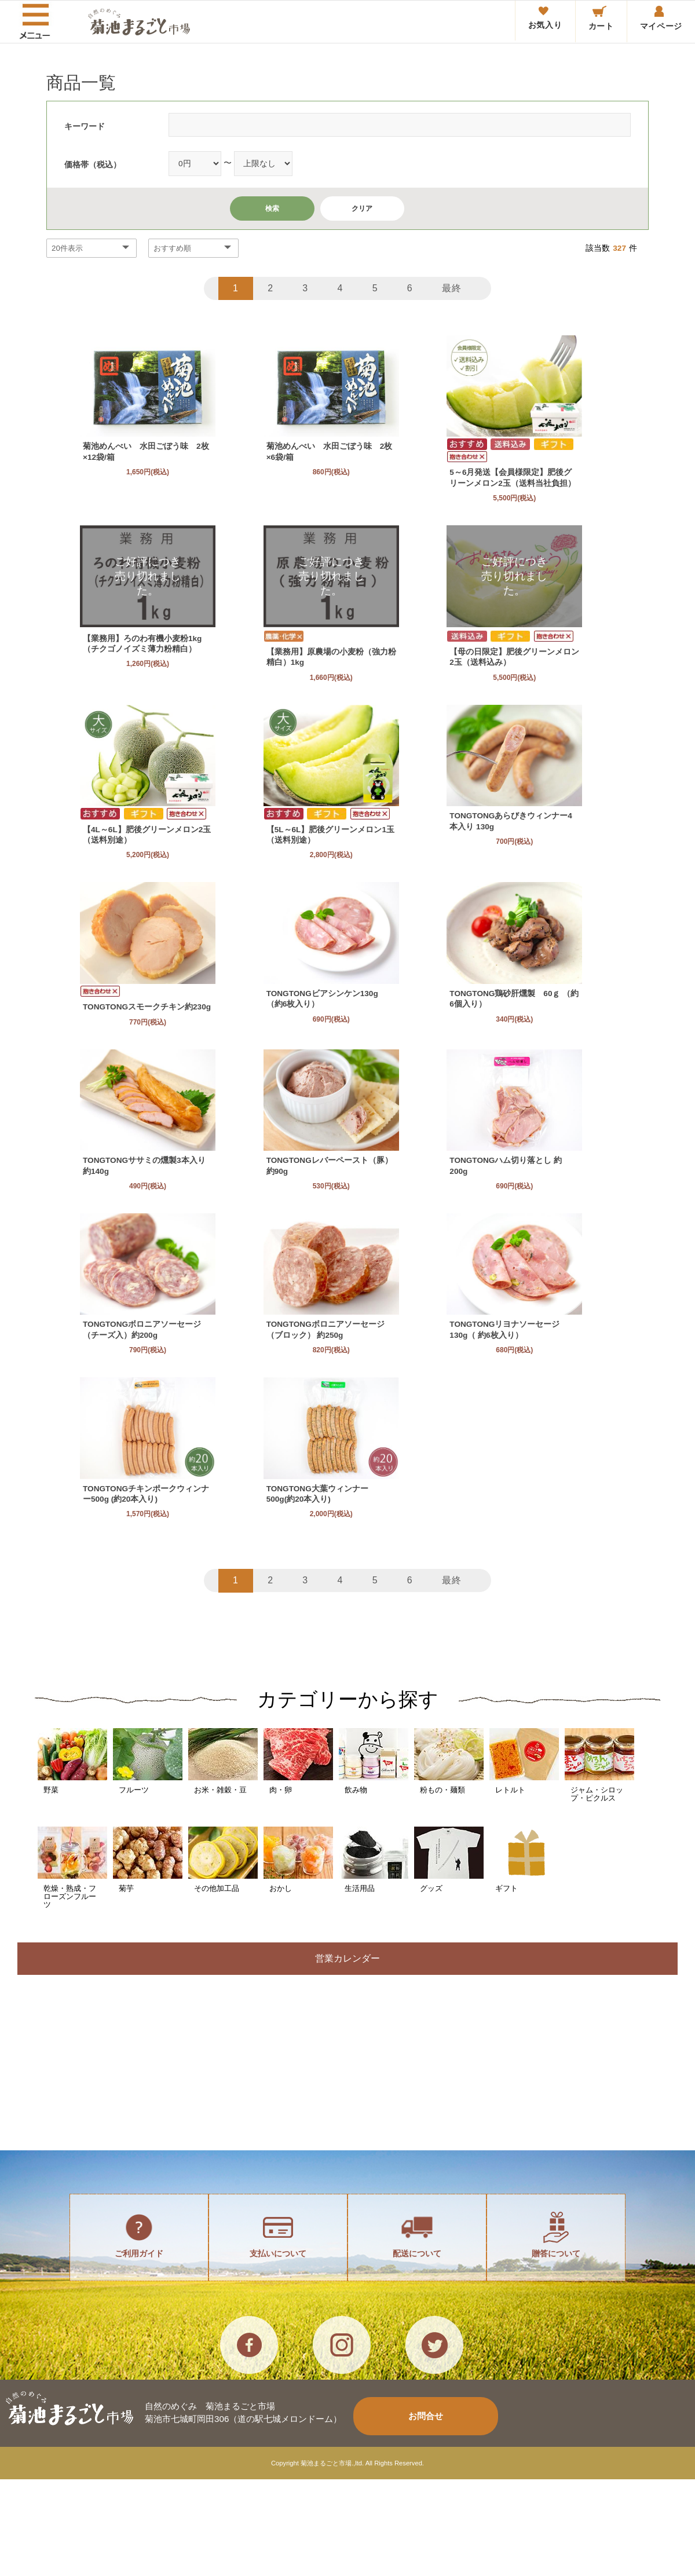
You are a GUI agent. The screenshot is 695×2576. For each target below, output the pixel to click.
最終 (452, 288)
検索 (272, 208)
